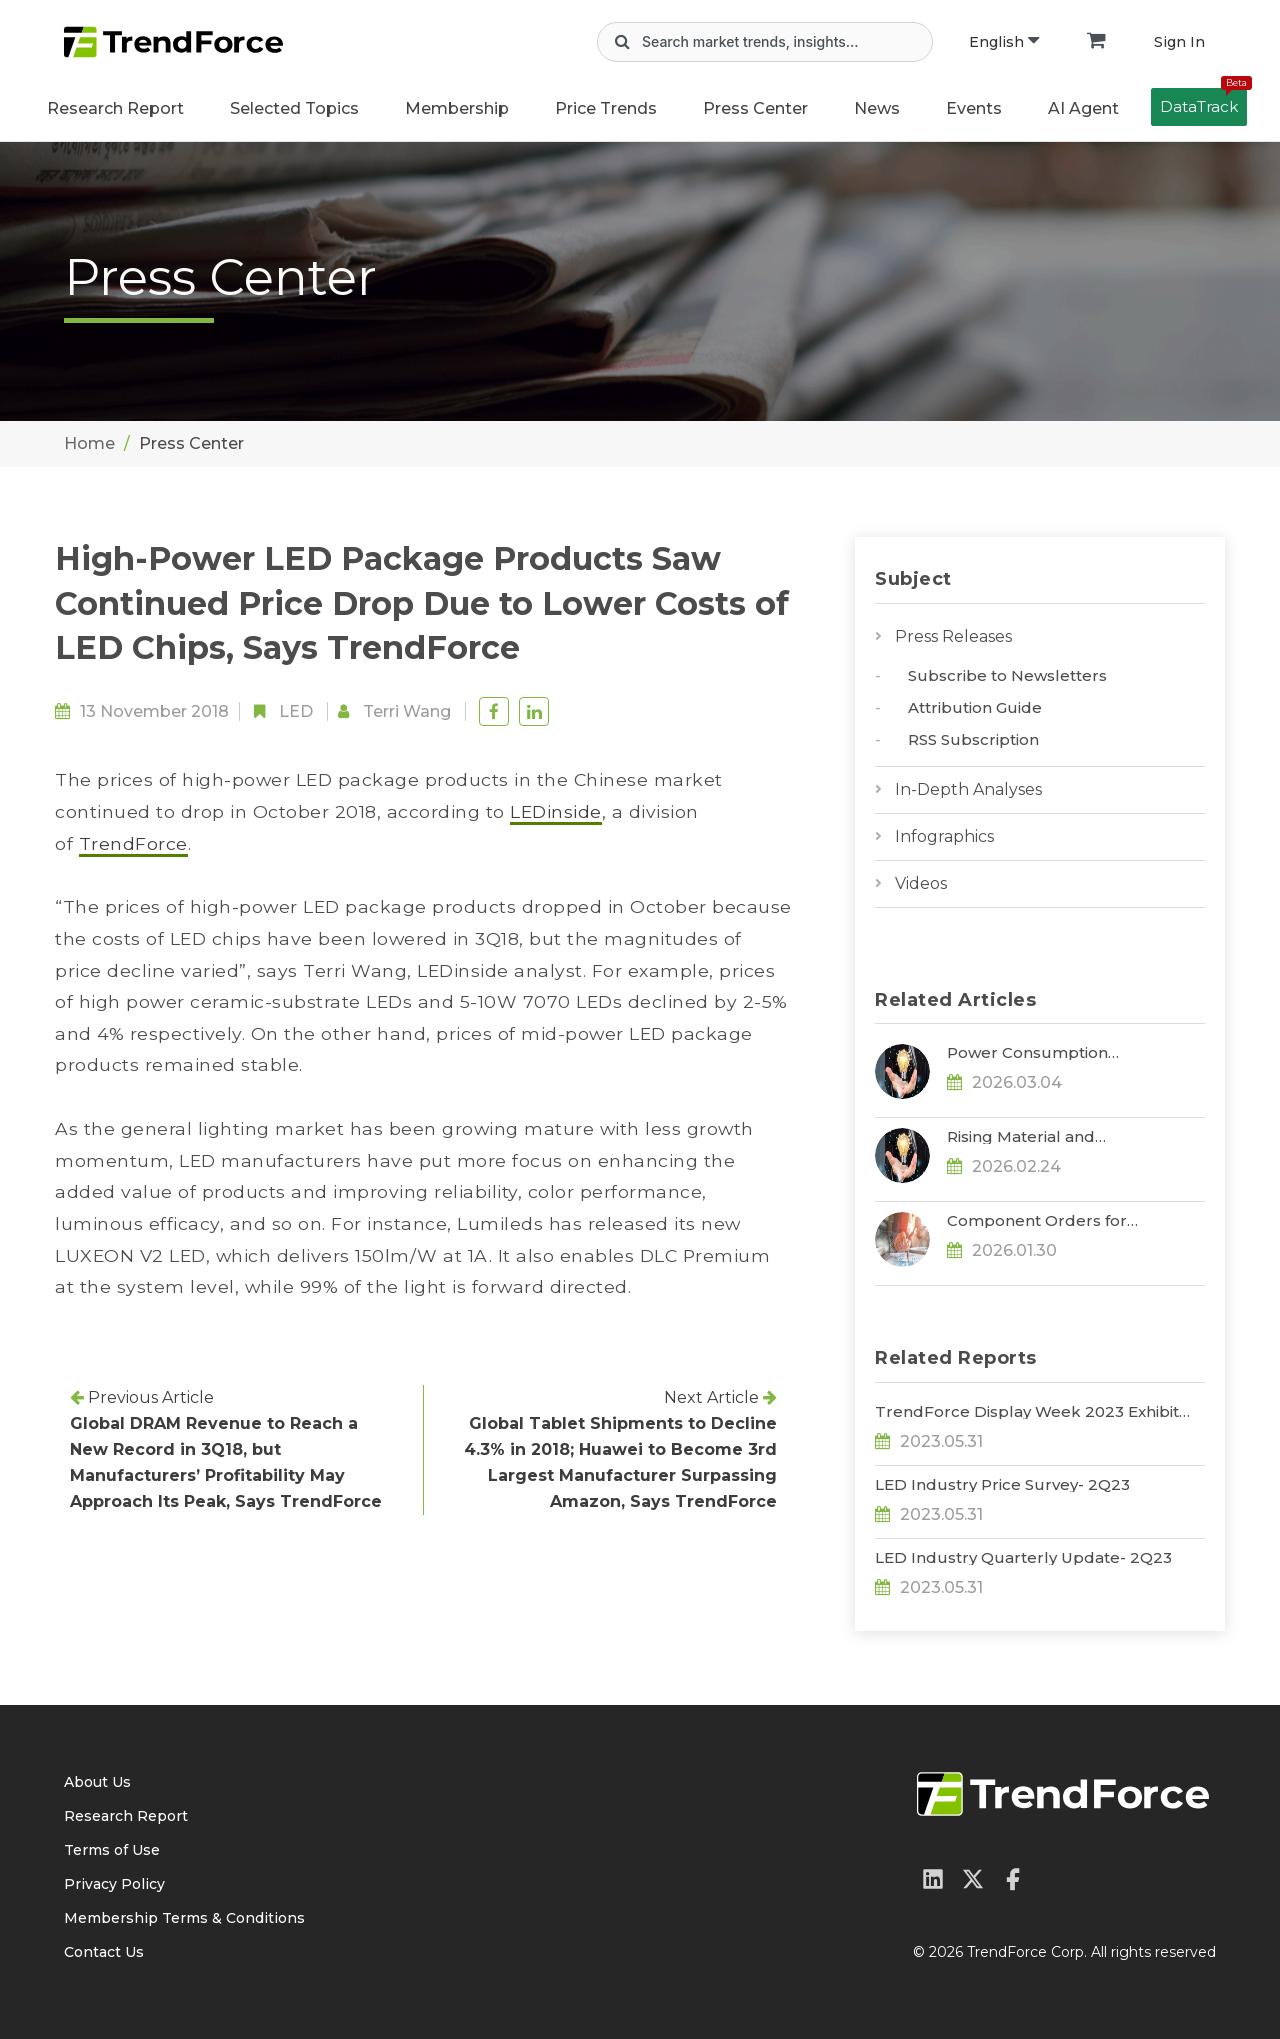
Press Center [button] (755, 108)
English (1004, 42)
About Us (97, 1782)
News (877, 108)
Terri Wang (407, 711)
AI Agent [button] (1083, 108)
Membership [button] (457, 108)
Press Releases (953, 636)
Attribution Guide (975, 707)
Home (89, 443)
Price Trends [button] (606, 108)
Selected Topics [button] (294, 108)
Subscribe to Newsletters (1007, 675)
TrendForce (133, 843)
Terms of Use (112, 1850)
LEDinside (556, 811)
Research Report (115, 108)
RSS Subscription (973, 739)
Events (974, 108)
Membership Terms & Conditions (184, 1918)
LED (296, 711)
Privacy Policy (114, 1884)
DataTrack (1203, 102)
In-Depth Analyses (968, 789)
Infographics (944, 836)
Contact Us (104, 1952)
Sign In (1179, 42)
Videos (921, 883)
